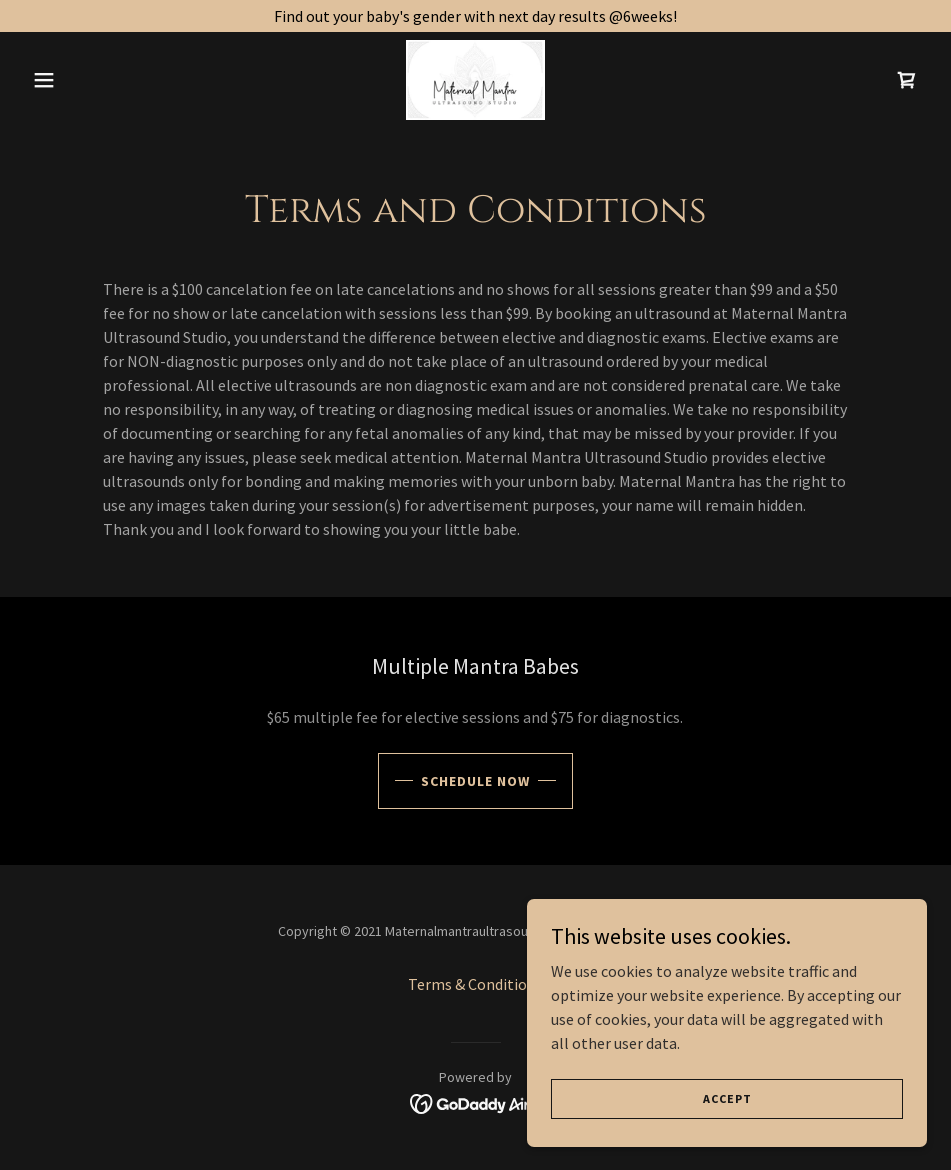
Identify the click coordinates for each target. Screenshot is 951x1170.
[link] (476, 80)
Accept (727, 1098)
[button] (91, 80)
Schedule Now (475, 781)
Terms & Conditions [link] (475, 984)
